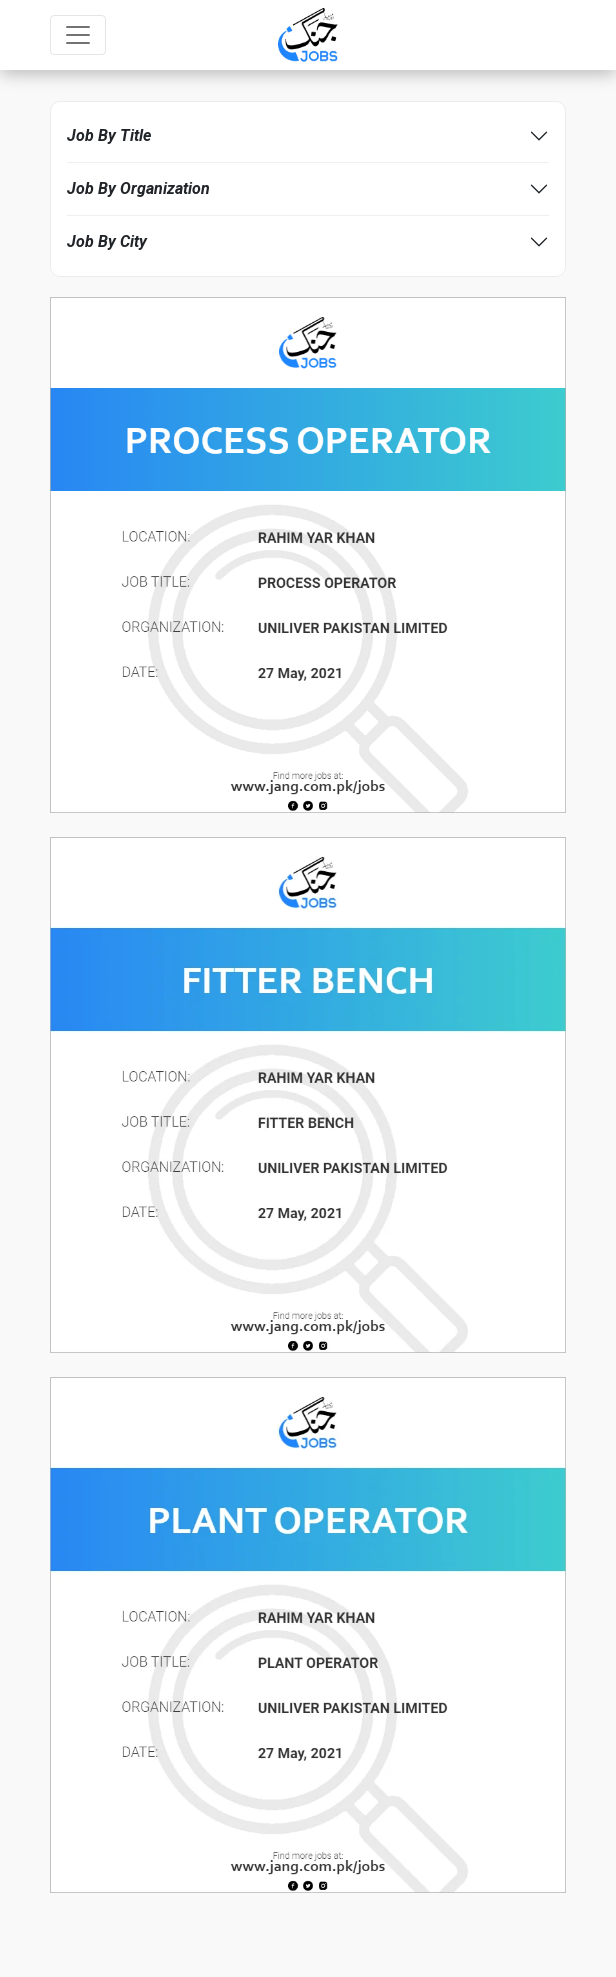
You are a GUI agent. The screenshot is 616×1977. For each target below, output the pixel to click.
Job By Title (109, 135)
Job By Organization (138, 188)
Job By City (107, 241)
